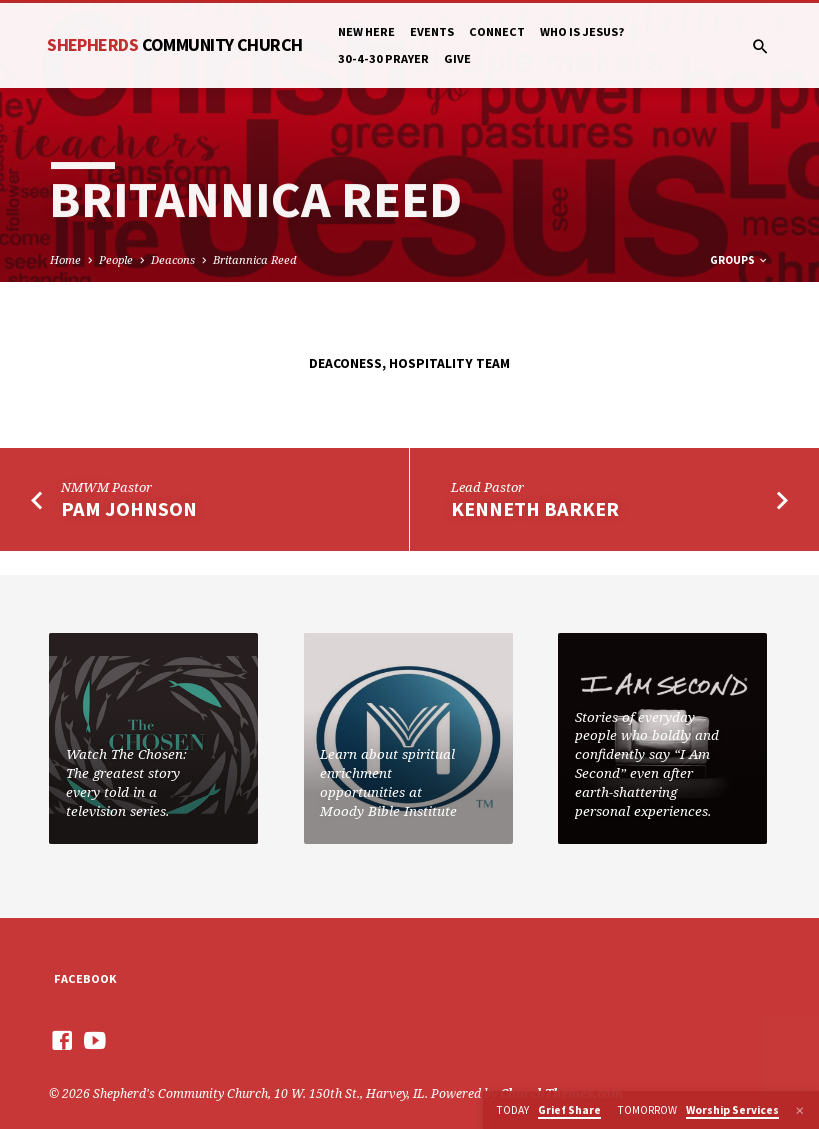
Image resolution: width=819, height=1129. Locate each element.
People (116, 259)
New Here (366, 31)
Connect (497, 31)
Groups (739, 260)
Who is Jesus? (582, 31)
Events (432, 31)
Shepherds (174, 44)
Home (65, 259)
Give (457, 58)
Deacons (173, 259)
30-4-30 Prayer (383, 58)
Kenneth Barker (535, 509)
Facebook (85, 978)
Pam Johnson (129, 509)
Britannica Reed (255, 259)
